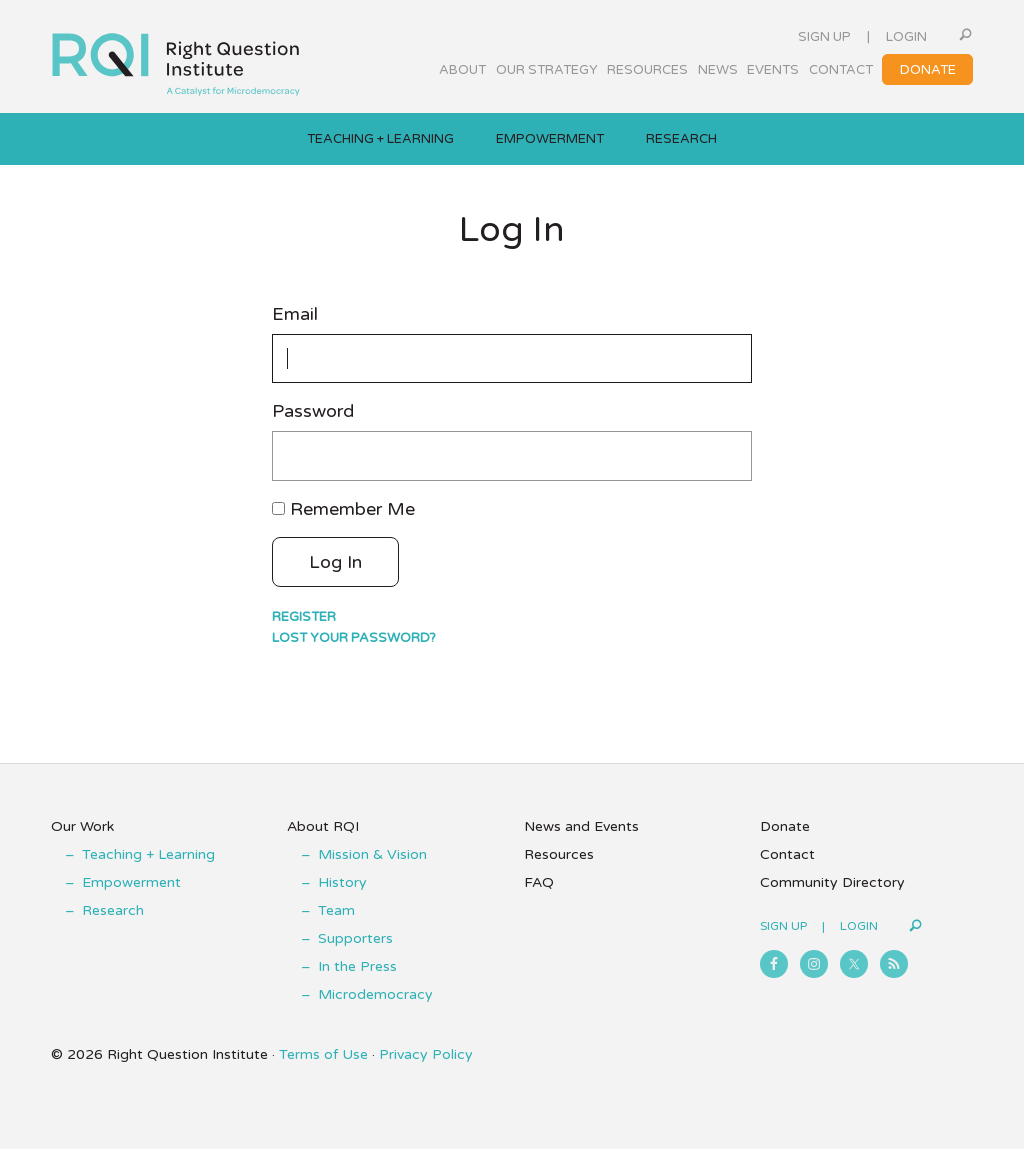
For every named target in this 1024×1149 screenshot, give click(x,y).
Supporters (355, 938)
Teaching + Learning (148, 854)
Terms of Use (323, 1054)
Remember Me (352, 509)
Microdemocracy (375, 994)
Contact (787, 854)
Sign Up (824, 37)
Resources (559, 854)
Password (313, 411)
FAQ (539, 882)
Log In (335, 562)
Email (295, 314)
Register (304, 617)
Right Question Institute (176, 57)
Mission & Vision (372, 854)
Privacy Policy (426, 1054)
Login (906, 37)
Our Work (82, 826)
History (342, 882)
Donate (785, 826)
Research (113, 910)
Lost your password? (354, 638)
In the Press (357, 966)
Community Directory (832, 882)
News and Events (581, 826)
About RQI (323, 826)
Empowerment (131, 882)
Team (336, 910)
